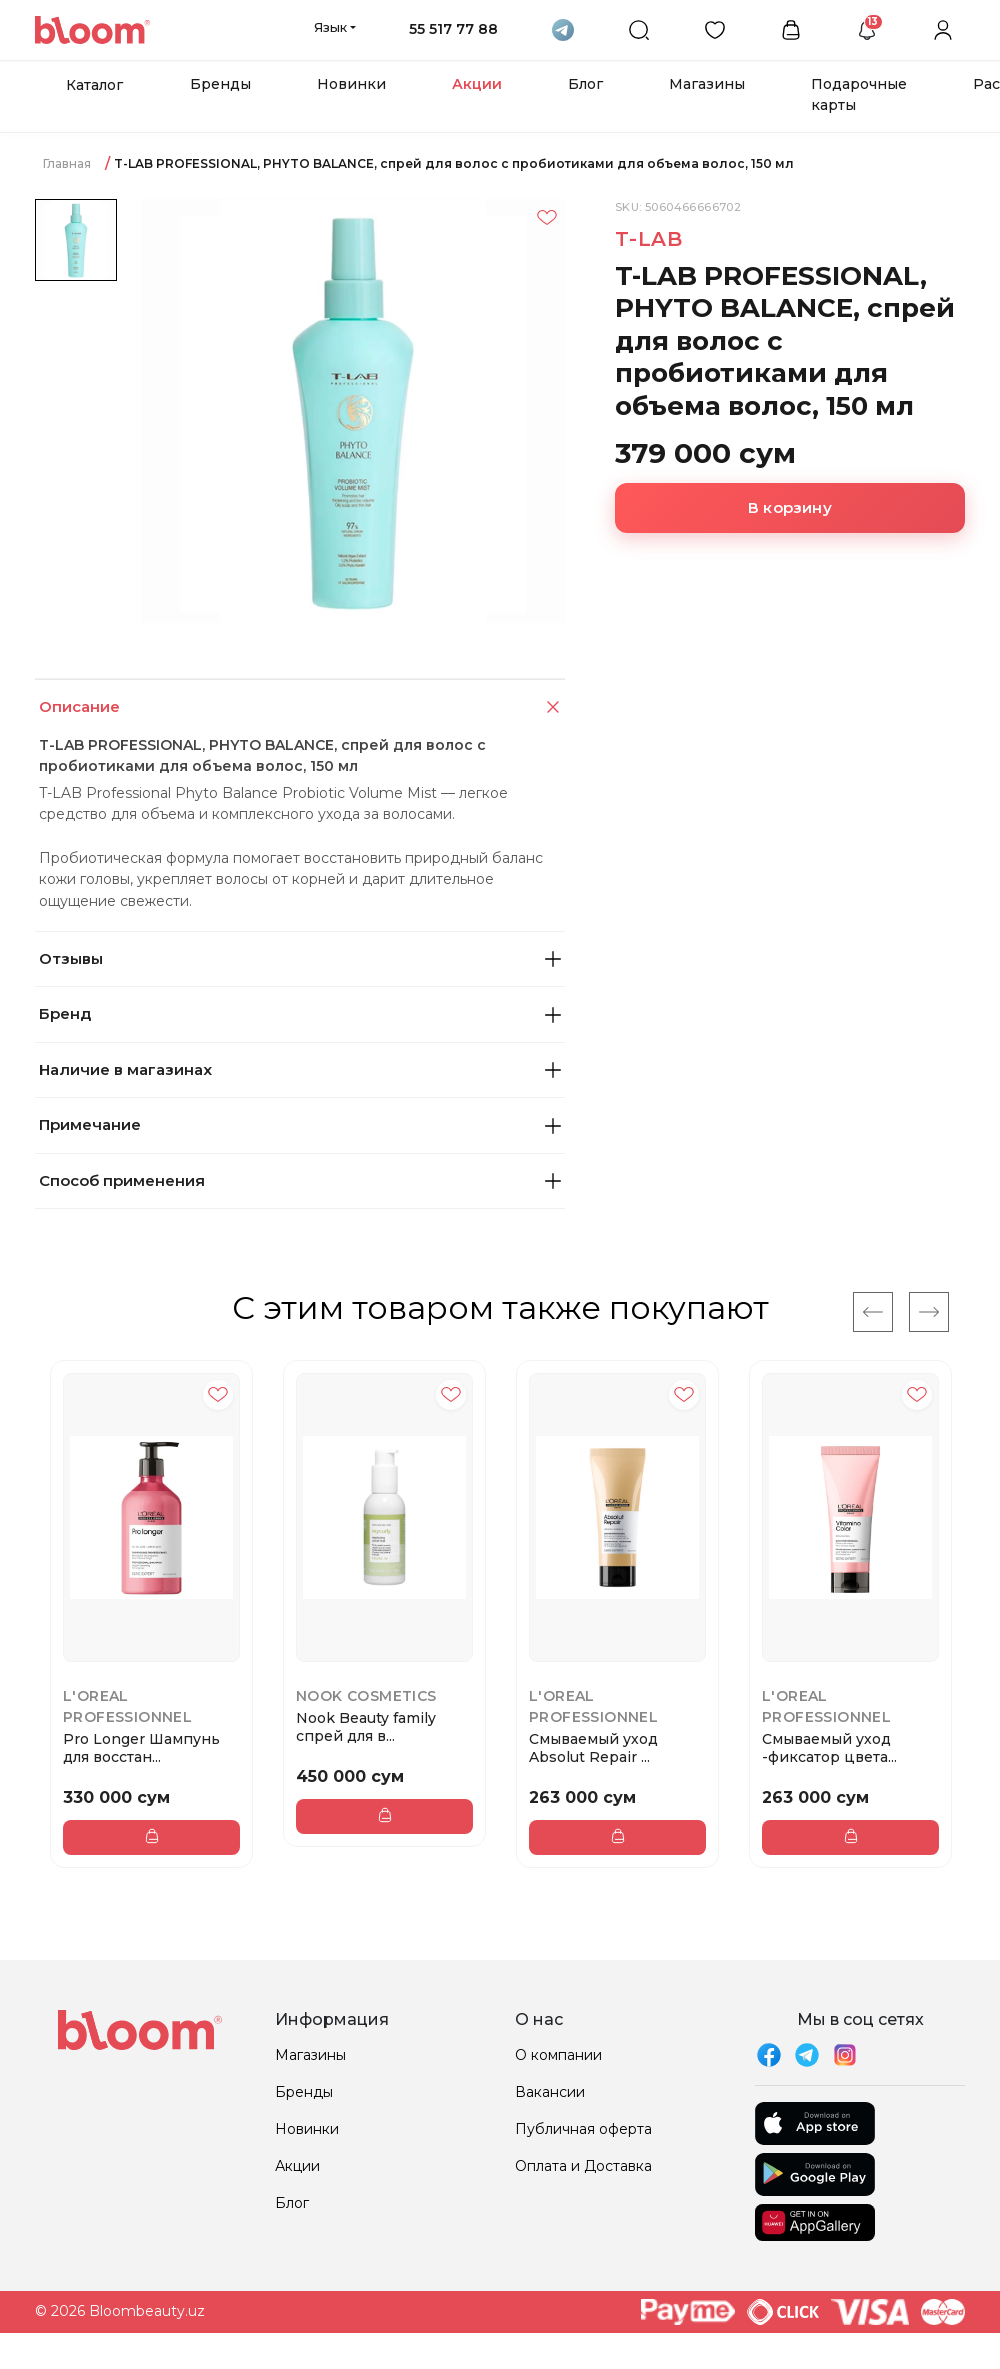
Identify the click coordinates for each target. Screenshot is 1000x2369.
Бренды (220, 84)
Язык (330, 27)
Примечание (300, 1124)
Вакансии (550, 2092)
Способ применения (300, 1180)
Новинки (351, 84)
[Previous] (873, 1312)
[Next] (929, 1312)
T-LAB (649, 239)
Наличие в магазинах (300, 1069)
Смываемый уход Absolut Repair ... (593, 1748)
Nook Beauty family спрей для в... (366, 1727)
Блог (585, 84)
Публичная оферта (583, 2129)
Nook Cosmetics (366, 1696)
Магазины (707, 84)
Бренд (300, 1013)
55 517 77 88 (453, 29)
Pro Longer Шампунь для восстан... (141, 1748)
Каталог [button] (94, 85)
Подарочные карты (859, 94)
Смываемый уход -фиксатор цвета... (829, 1748)
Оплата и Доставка (583, 2166)
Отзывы (300, 958)
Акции (477, 84)
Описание (301, 707)
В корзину (790, 507)
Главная (67, 163)
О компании (558, 2055)
